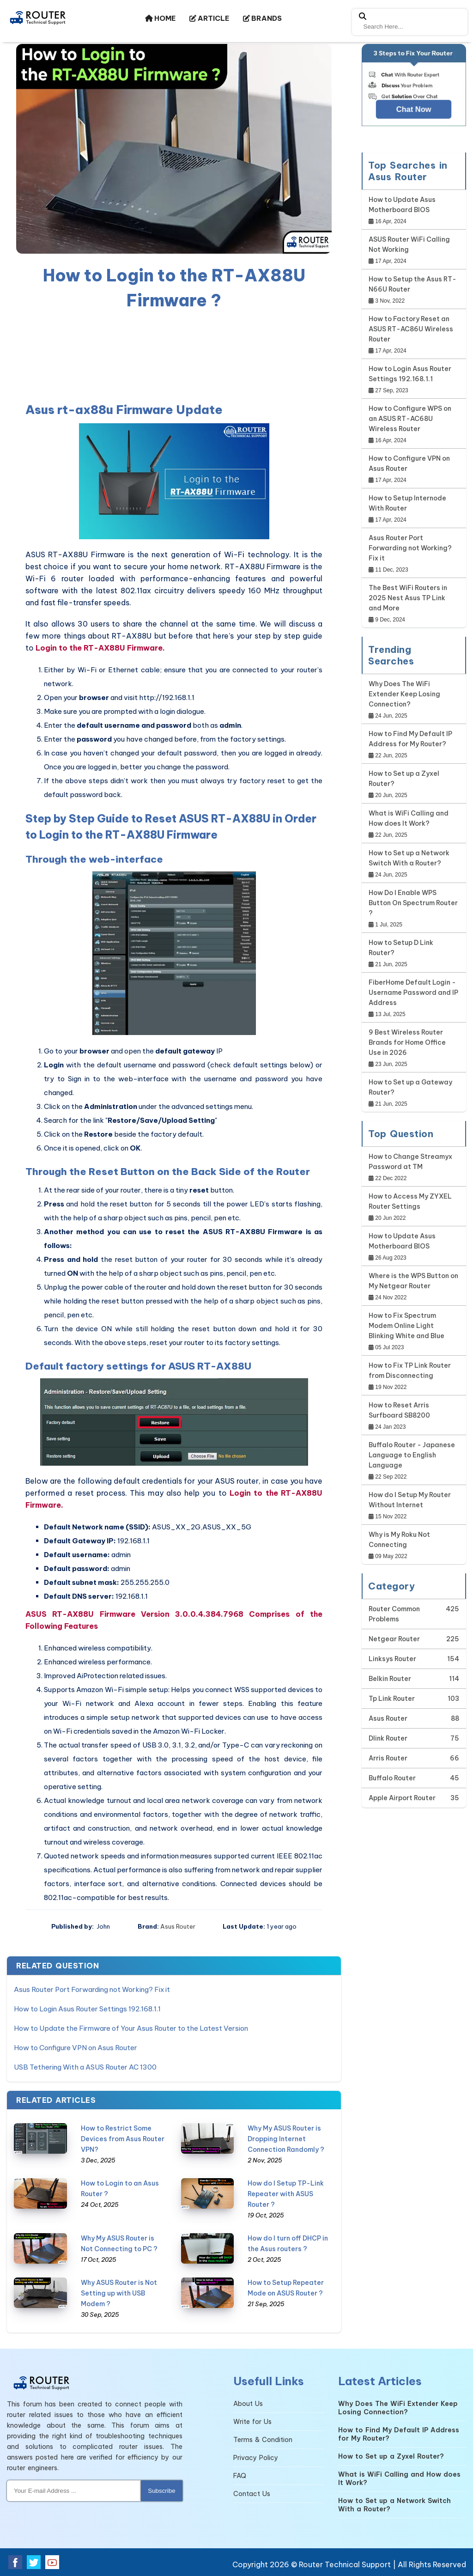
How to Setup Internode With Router (407, 503)
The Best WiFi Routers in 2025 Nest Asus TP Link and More (408, 598)
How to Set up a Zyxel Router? (404, 778)
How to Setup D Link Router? (401, 947)
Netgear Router (394, 1639)
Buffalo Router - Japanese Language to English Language (412, 1455)
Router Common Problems (394, 1614)
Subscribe (161, 2490)
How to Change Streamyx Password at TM (410, 1161)
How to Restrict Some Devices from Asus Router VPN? (122, 2139)
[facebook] (15, 2562)
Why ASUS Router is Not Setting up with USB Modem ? (119, 2293)
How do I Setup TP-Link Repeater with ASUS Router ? (286, 2194)
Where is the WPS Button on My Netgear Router (413, 1281)
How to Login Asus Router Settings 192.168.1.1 (87, 2008)
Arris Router (388, 1758)
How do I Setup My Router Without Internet (410, 1500)
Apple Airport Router (402, 1798)
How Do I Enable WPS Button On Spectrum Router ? (413, 903)
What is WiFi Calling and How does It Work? (409, 818)
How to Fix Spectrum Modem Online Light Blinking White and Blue (406, 1325)
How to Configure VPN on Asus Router (75, 2047)
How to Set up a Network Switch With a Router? (409, 858)
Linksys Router (392, 1659)
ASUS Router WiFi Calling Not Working (409, 244)
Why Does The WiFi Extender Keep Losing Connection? (404, 694)
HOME (160, 18)
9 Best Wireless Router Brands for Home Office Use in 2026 (407, 1042)
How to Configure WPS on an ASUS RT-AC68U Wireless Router (410, 418)
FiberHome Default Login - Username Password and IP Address (413, 992)
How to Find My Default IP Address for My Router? (410, 739)
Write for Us (252, 2422)
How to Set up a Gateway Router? (410, 1087)
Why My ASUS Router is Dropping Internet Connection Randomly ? (286, 2139)
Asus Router (177, 1926)
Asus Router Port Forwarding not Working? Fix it (92, 1989)
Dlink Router (388, 1738)
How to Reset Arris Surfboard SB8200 (399, 1410)
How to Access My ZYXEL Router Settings (410, 1201)
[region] (174, 354)
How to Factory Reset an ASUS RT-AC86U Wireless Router (411, 329)
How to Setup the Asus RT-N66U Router (412, 284)
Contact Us (251, 2494)
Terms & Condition (262, 2440)
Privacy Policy (255, 2458)
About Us (248, 2403)
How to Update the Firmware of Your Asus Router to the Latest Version (131, 2028)
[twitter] (34, 2562)
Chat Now (414, 109)
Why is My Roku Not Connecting (399, 1539)
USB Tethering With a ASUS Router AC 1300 (85, 2067)
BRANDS (262, 18)
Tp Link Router (392, 1698)
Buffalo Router (392, 1778)
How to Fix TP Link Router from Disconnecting (410, 1370)
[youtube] (52, 2562)
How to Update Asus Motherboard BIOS (402, 204)
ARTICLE (209, 18)
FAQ (239, 2476)
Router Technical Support (345, 2564)
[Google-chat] (414, 93)
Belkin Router (390, 1679)
